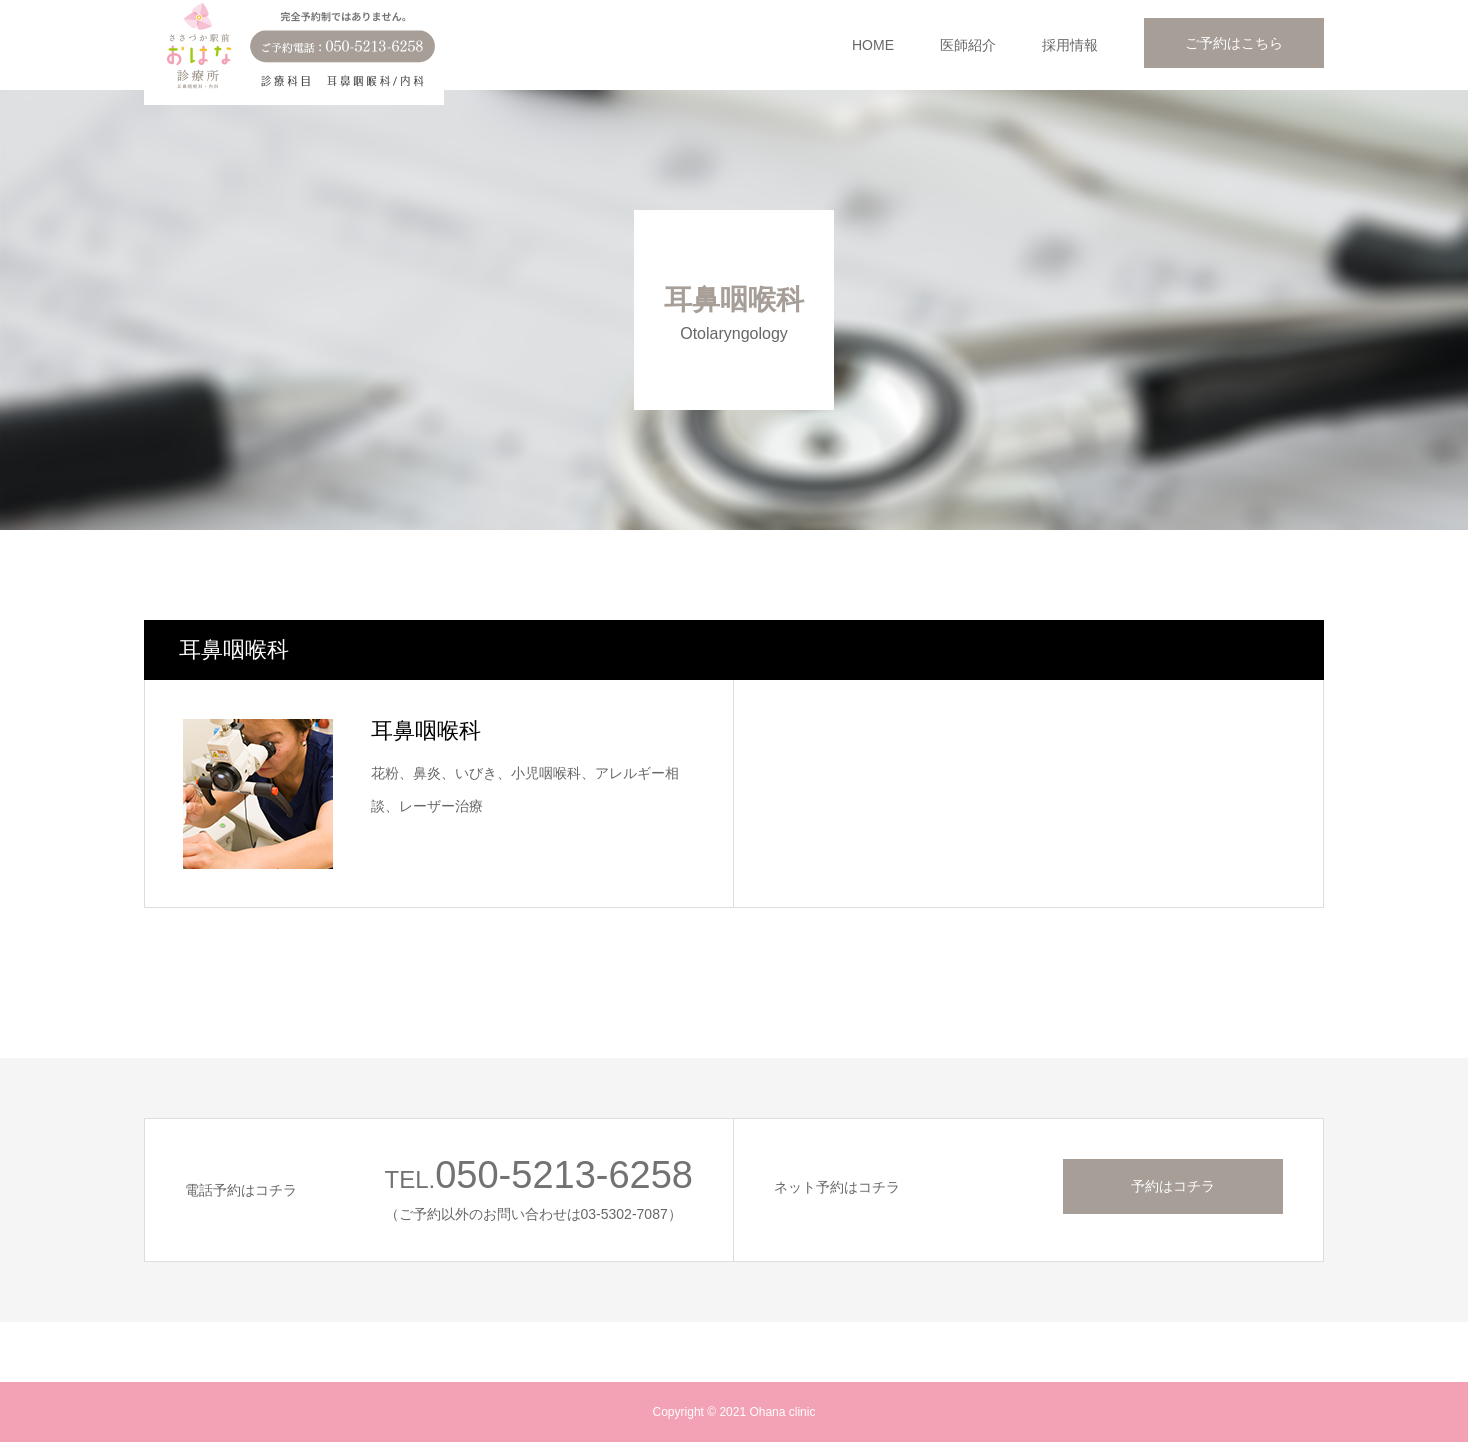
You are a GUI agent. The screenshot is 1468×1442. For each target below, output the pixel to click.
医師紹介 (968, 45)
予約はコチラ (1173, 1186)
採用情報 (1070, 45)
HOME (873, 45)
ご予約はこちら (1234, 43)
